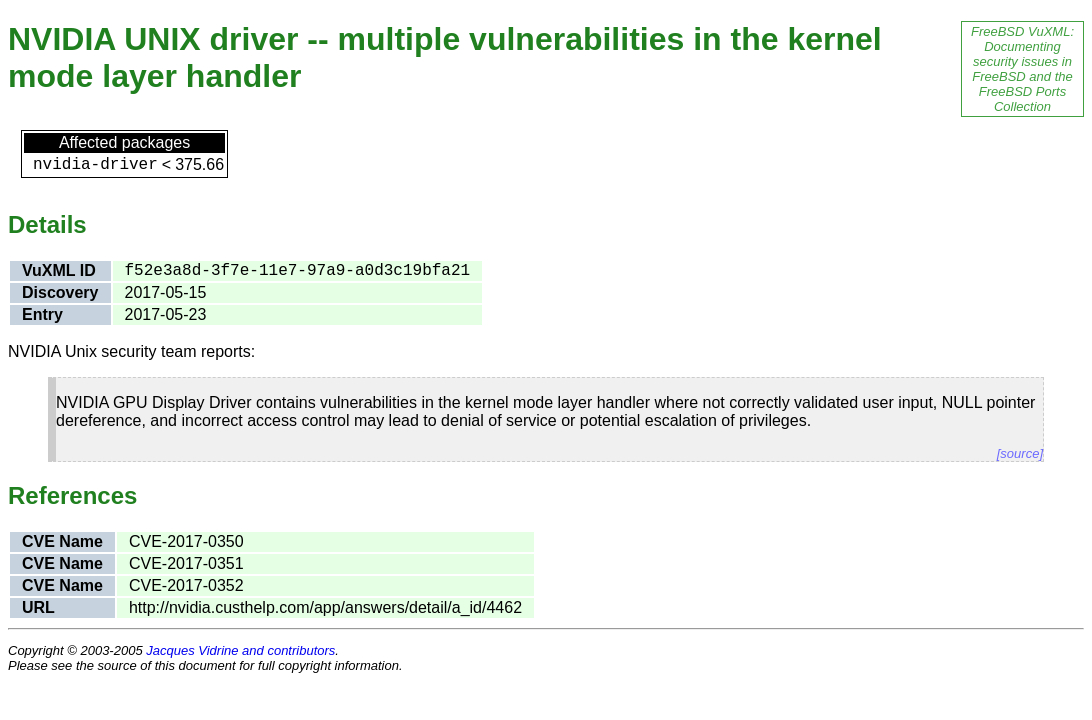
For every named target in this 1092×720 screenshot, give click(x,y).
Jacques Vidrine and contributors (240, 650)
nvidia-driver (95, 165)
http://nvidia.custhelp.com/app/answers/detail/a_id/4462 (325, 607)
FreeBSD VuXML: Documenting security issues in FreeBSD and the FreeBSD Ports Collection (1022, 69)
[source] (1020, 453)
